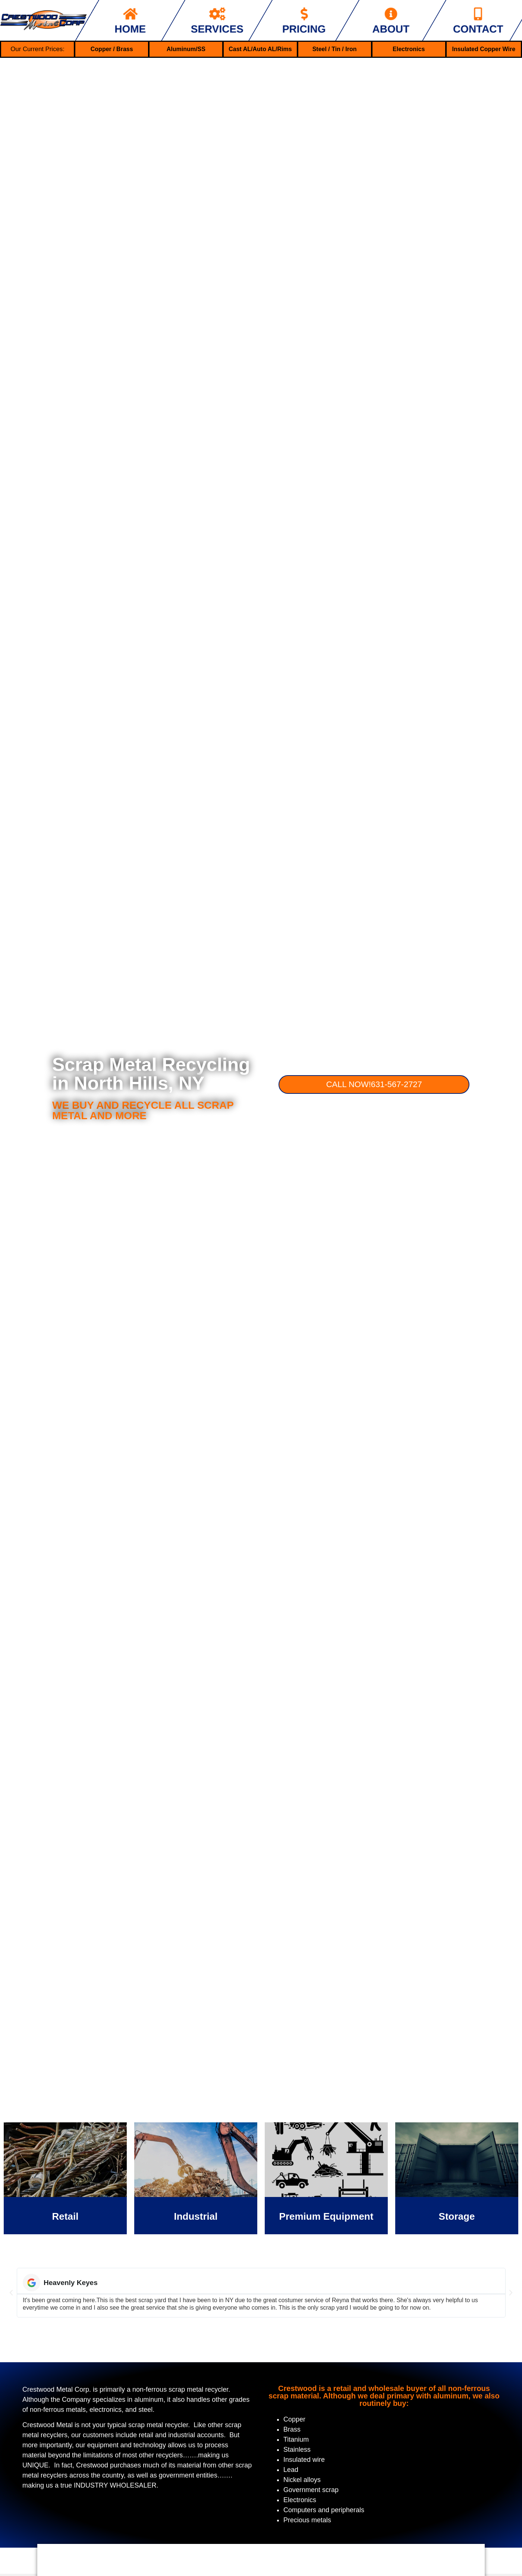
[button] (11, 2293)
